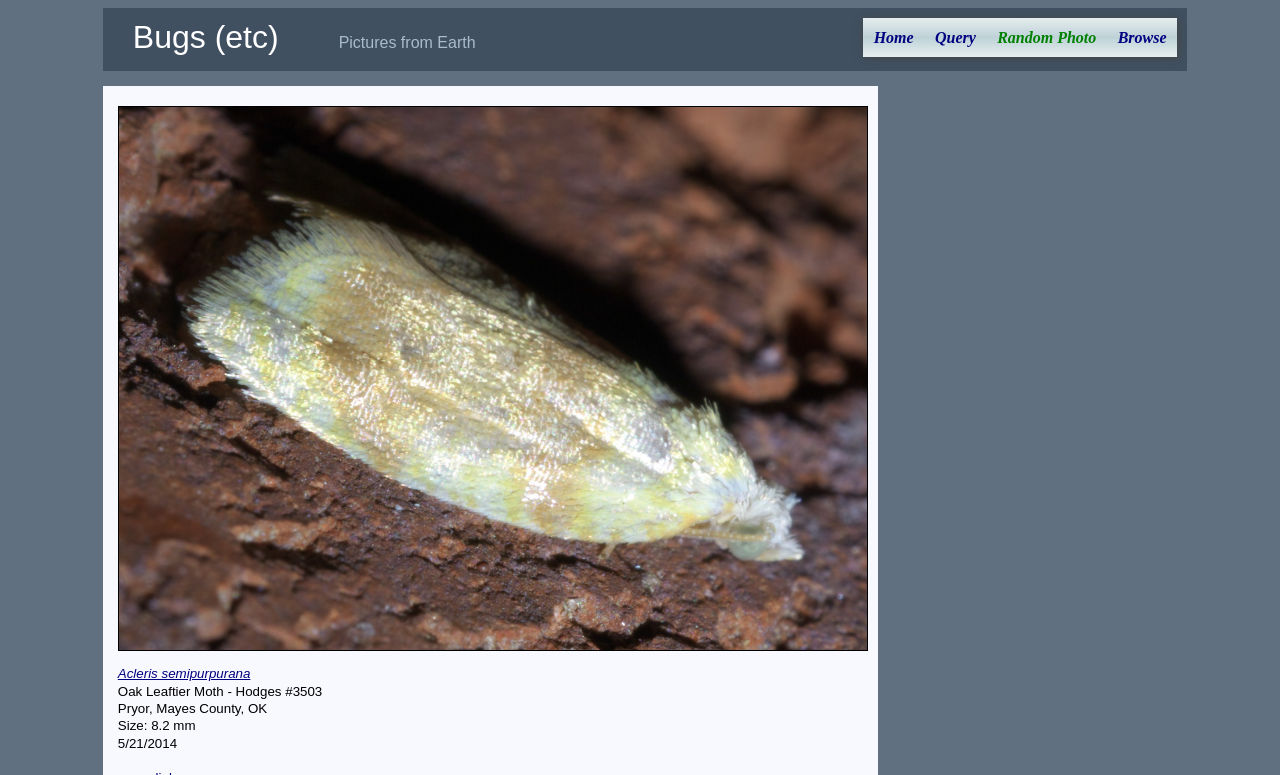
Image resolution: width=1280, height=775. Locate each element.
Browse (1142, 37)
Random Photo (1046, 37)
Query (955, 37)
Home (894, 37)
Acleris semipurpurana (184, 673)
